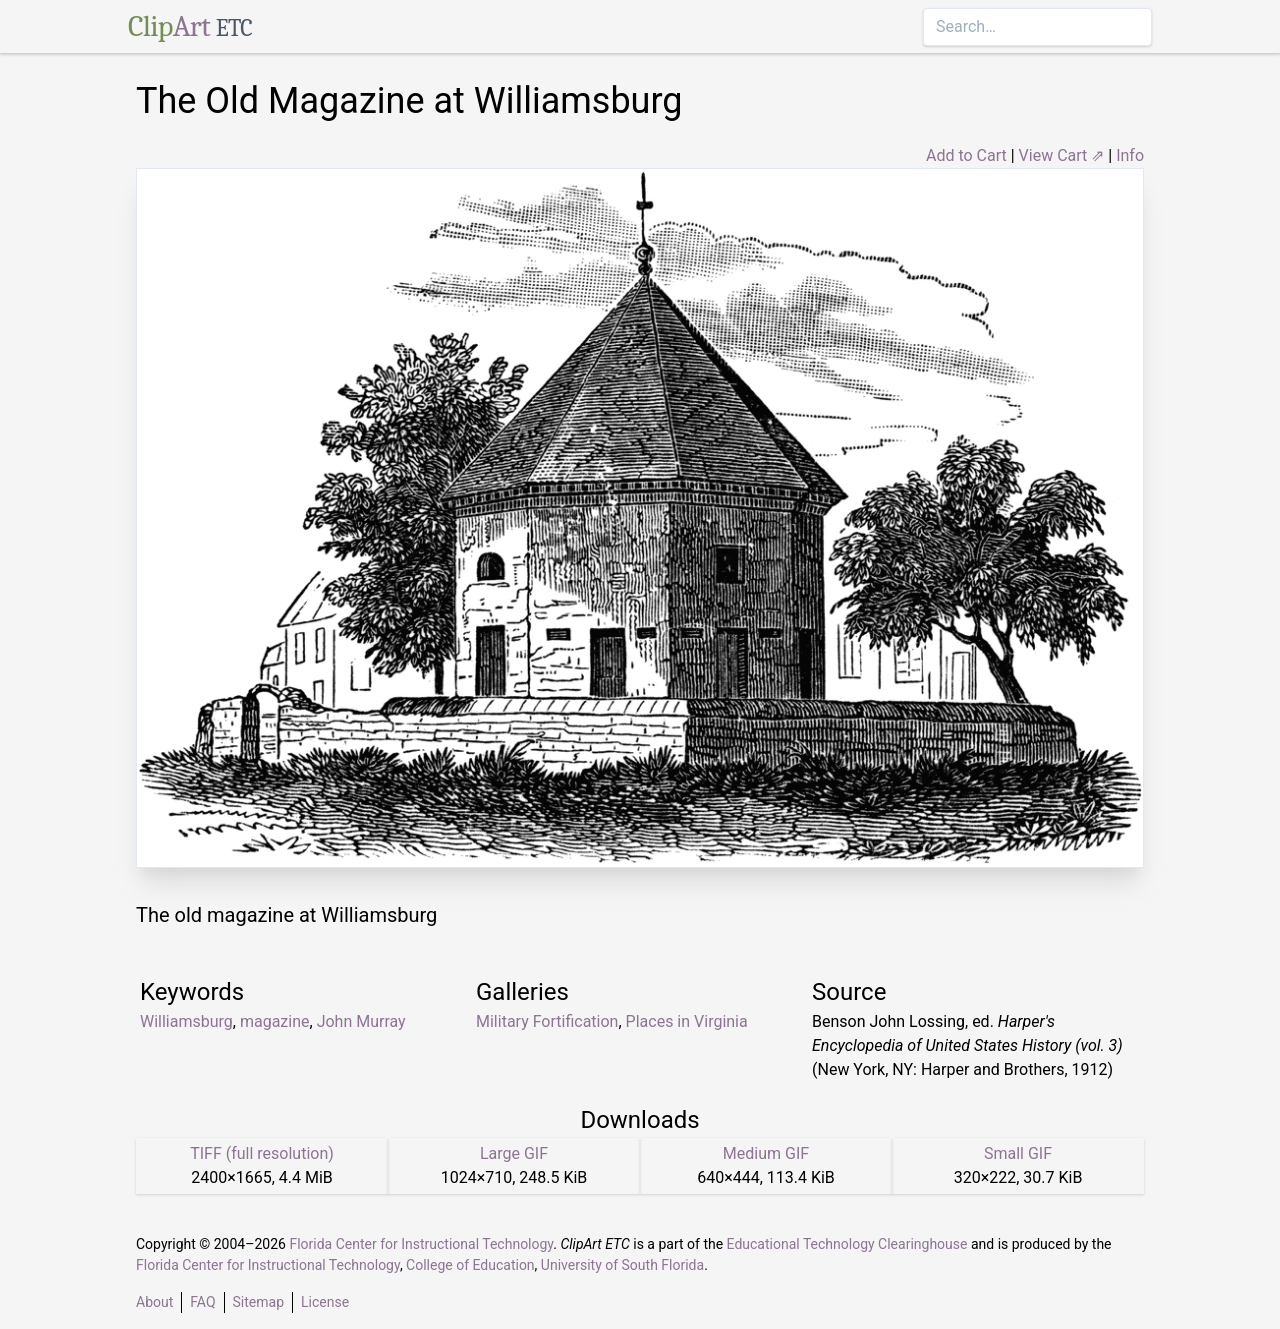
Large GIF (514, 1153)
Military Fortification (547, 1021)
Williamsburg (186, 1021)
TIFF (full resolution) (262, 1153)
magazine (275, 1021)
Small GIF (1018, 1153)
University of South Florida (622, 1265)
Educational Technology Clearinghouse (847, 1244)
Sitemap (258, 1302)
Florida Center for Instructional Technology (421, 1244)
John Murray (361, 1021)
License (325, 1302)
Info (1130, 155)
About (154, 1302)
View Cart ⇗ (1062, 155)
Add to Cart (966, 155)
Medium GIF (766, 1153)
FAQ (202, 1302)
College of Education (470, 1265)
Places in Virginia (687, 1021)
